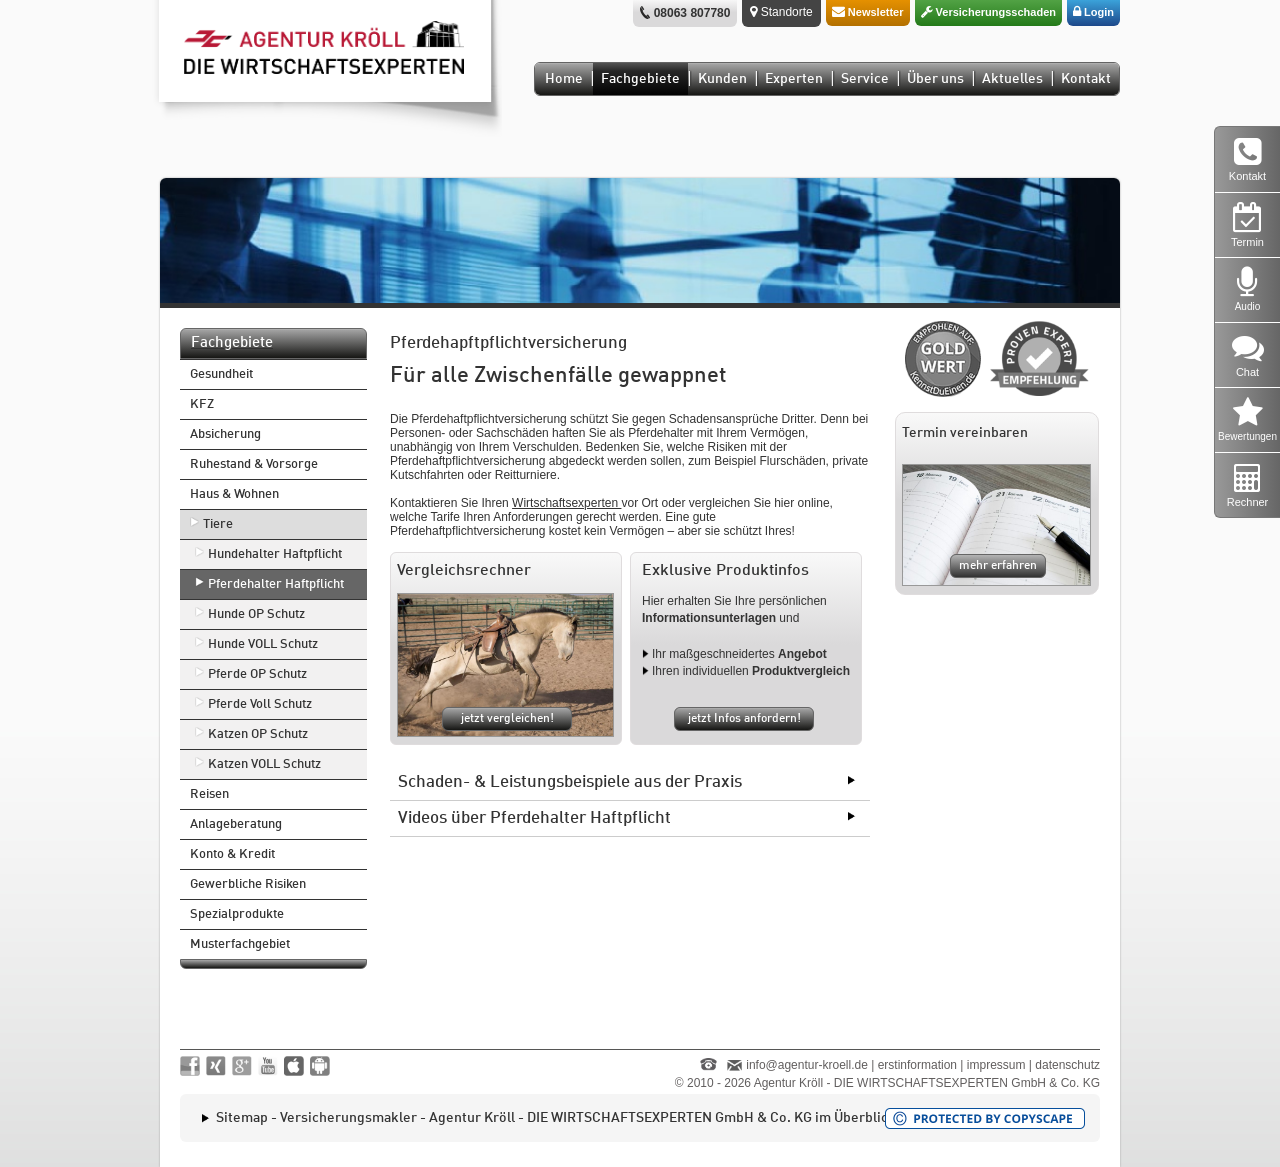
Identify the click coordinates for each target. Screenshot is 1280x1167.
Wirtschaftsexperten (566, 503)
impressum (996, 1065)
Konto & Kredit (232, 854)
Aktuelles (1012, 79)
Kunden (722, 79)
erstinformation (917, 1065)
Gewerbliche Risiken (248, 884)
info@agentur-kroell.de (807, 1065)
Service (865, 79)
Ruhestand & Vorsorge (254, 464)
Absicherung (225, 434)
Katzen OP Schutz (258, 734)
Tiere (218, 524)
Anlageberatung (236, 824)
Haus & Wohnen (234, 494)
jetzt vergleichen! (507, 719)
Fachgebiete (640, 79)
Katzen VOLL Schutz (264, 764)
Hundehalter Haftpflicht (275, 554)
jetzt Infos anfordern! (744, 719)
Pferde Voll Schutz (260, 704)
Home (564, 79)
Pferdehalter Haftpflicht (276, 584)
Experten (794, 79)
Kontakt (1086, 79)
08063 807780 (692, 13)
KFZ (202, 404)
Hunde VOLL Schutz (263, 644)
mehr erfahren (998, 566)
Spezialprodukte (237, 914)
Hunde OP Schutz (256, 614)
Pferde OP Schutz (257, 674)
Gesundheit (221, 374)
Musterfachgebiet (240, 944)
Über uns (935, 79)
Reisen (209, 794)
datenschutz (1067, 1065)
